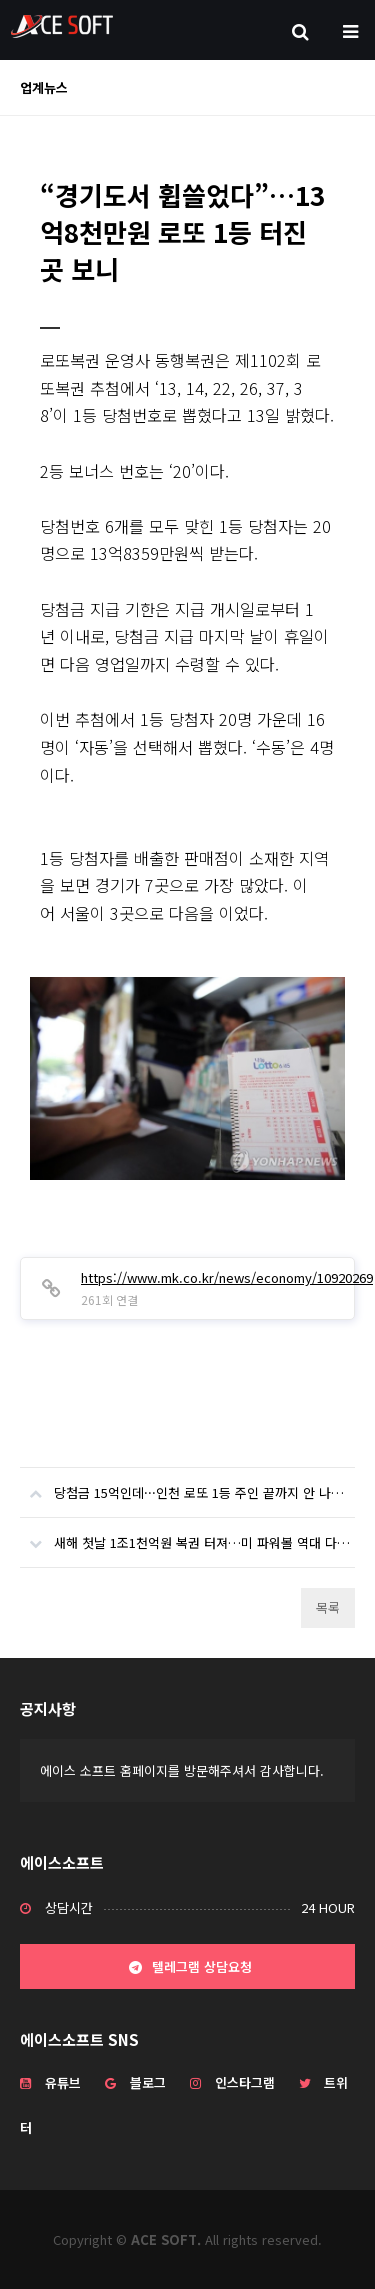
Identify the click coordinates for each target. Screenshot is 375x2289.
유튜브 (50, 2082)
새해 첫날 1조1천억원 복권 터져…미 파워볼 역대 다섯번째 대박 (187, 1535)
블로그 (135, 2082)
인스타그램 (232, 2082)
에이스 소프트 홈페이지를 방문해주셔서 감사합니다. (182, 1770)
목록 (328, 1607)
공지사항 (48, 1708)
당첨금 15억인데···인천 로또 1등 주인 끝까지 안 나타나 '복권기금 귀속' (187, 1485)
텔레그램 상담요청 (187, 1968)
